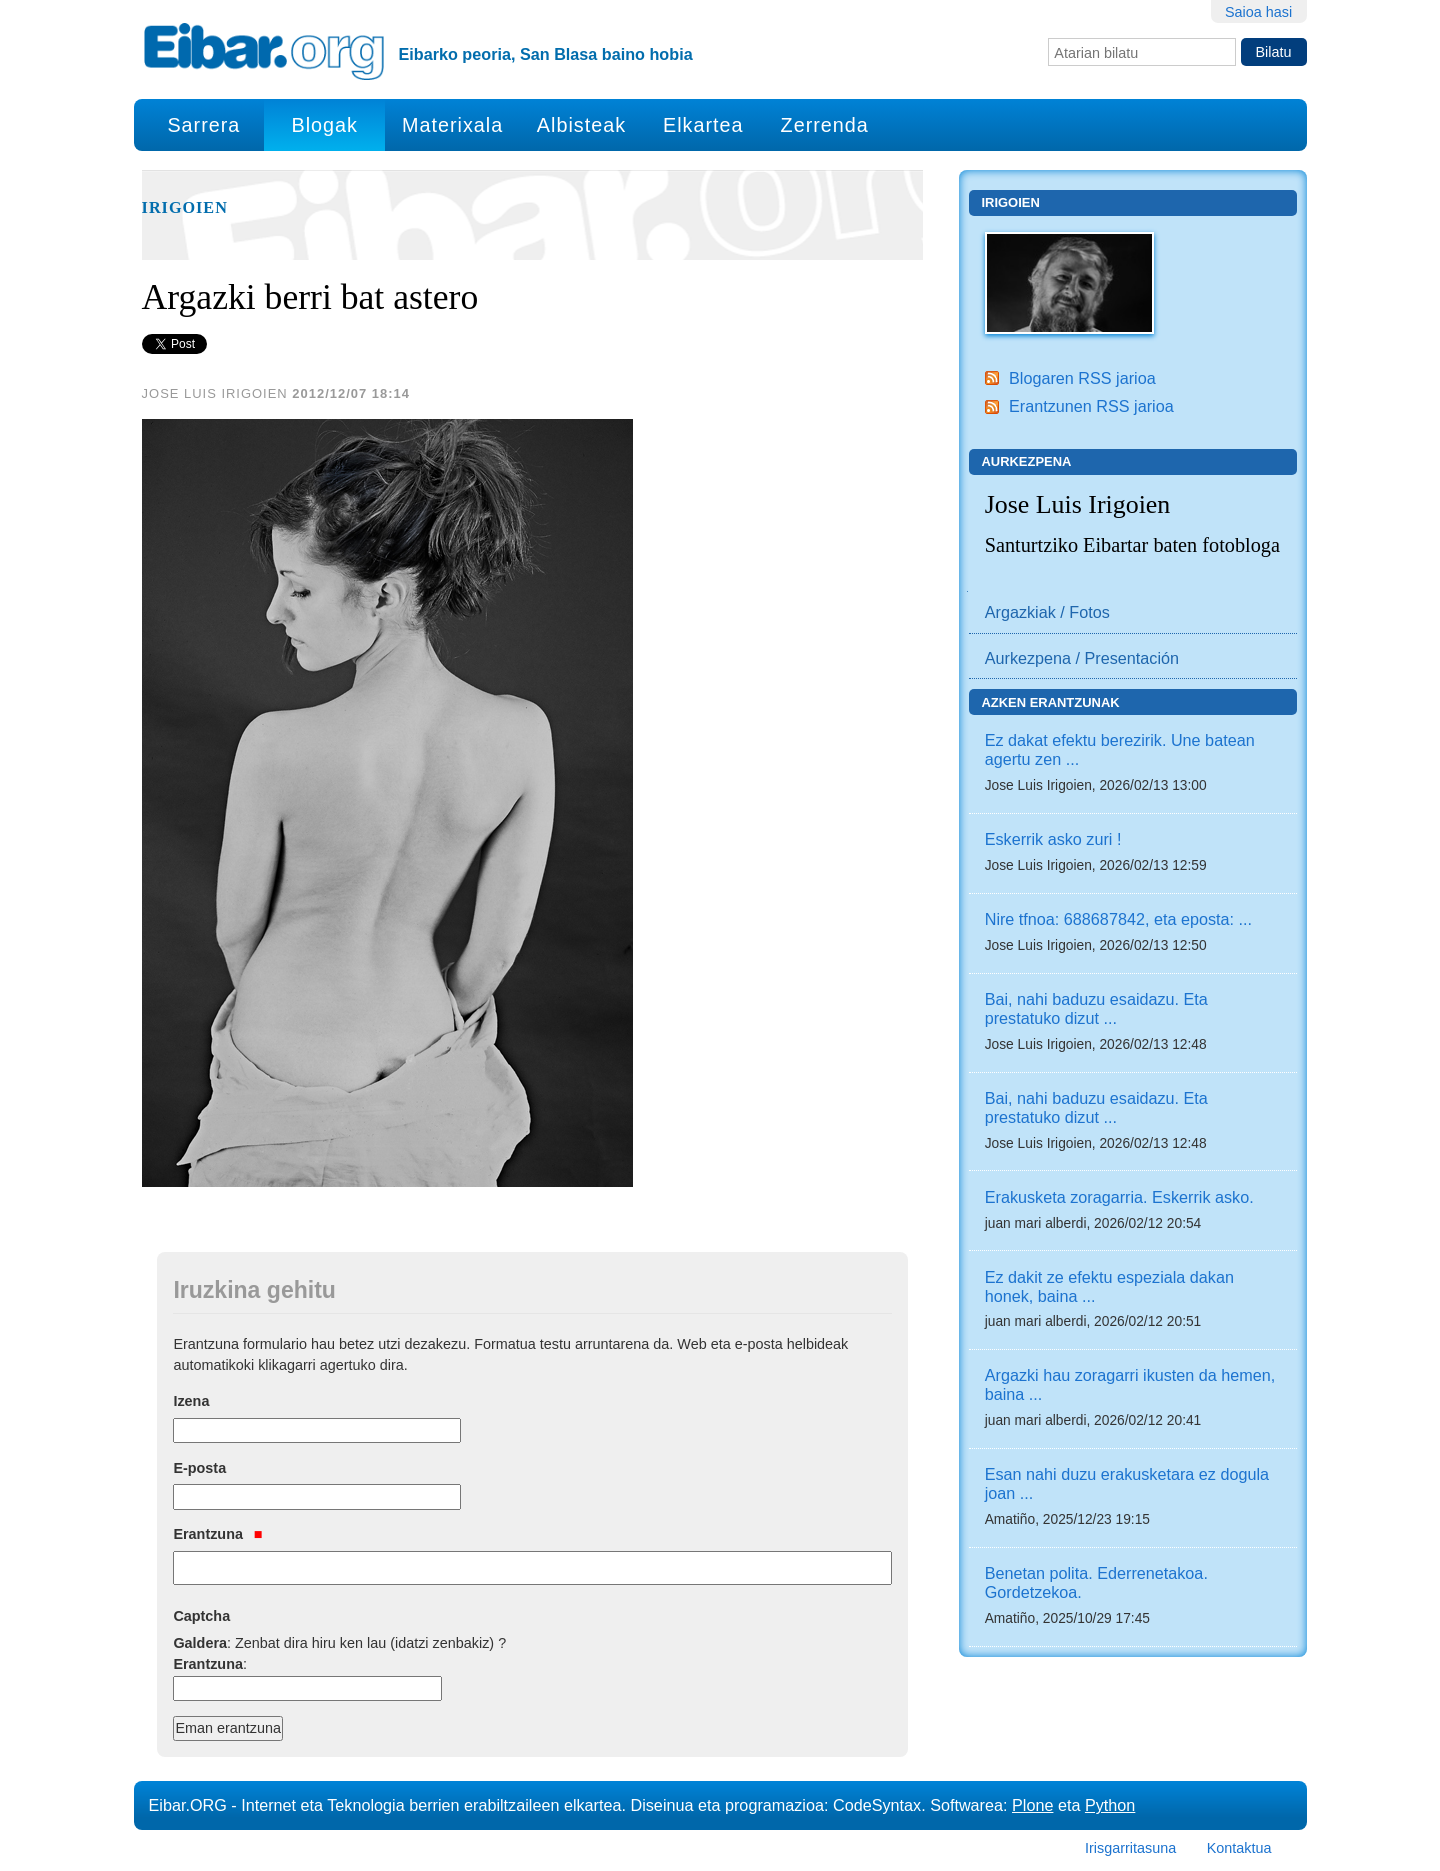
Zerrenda (825, 125)
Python (1110, 1805)
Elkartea (703, 125)
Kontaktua (1239, 1848)
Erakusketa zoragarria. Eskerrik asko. (1119, 1197)
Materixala (452, 125)
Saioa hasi (1258, 12)
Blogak (324, 125)
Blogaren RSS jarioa (1082, 378)
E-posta (199, 1468)
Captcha (201, 1616)
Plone (1032, 1805)
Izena (191, 1401)
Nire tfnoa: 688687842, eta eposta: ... (1118, 919)
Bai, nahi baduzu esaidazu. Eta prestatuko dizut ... (1096, 1008)
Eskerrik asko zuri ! (1053, 839)
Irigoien (185, 208)
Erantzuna (217, 1534)
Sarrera (203, 125)
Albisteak (581, 125)
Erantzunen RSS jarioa (1091, 406)
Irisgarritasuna (1130, 1848)
